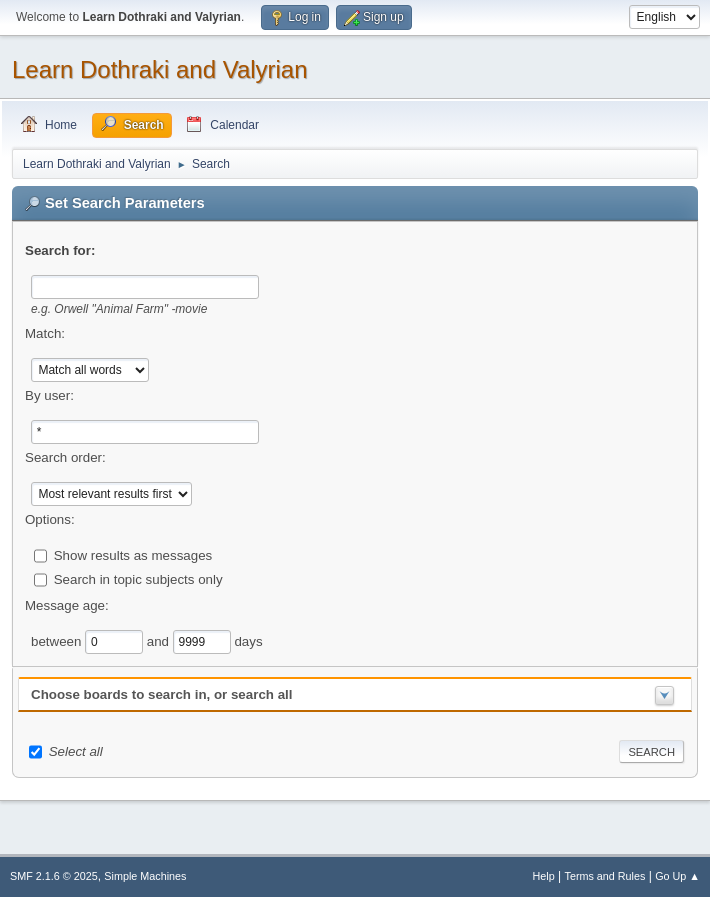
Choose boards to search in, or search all (161, 694)
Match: (45, 333)
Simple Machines (145, 876)
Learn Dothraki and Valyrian (160, 69)
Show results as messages (133, 554)
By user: (49, 395)
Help (544, 876)
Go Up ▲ (677, 876)
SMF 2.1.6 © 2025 (54, 876)
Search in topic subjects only (138, 578)
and (160, 640)
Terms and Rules (605, 876)
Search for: (60, 250)
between (58, 640)
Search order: (65, 457)
